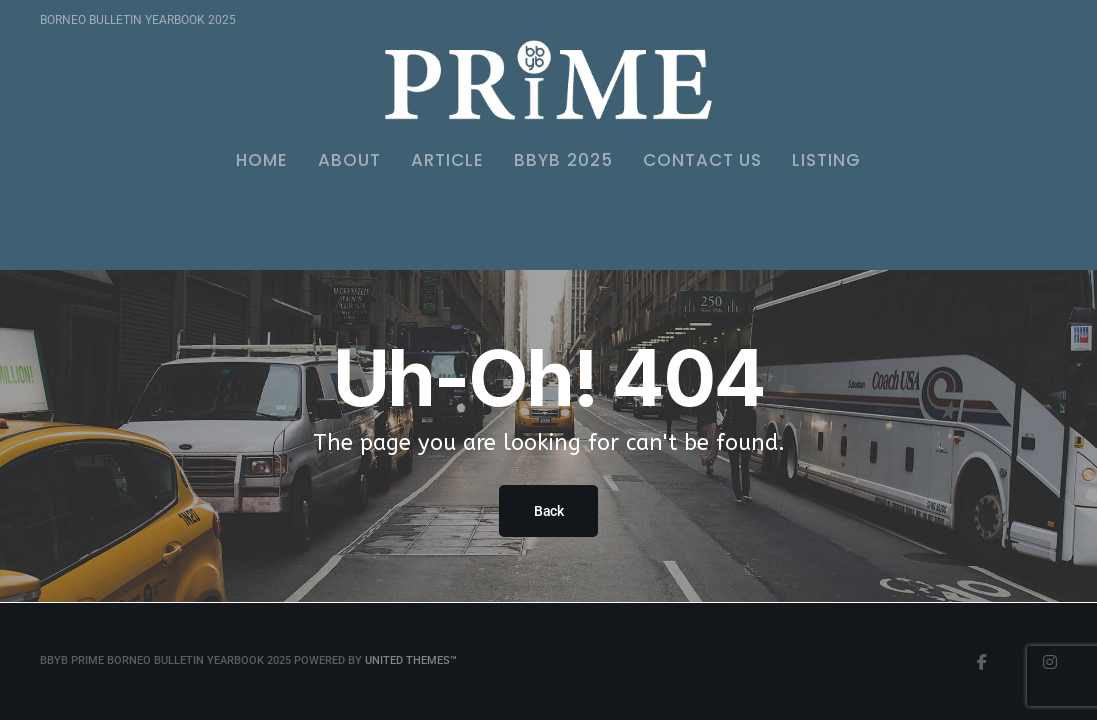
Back (548, 511)
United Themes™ (411, 660)
